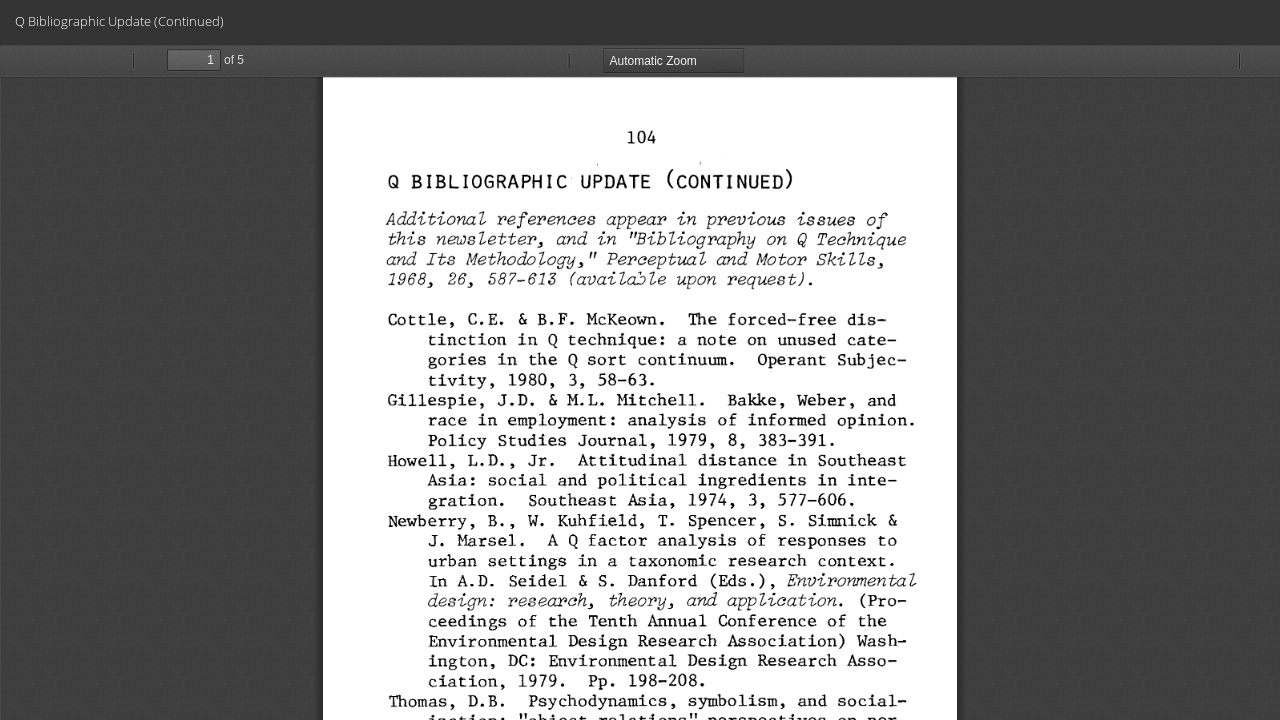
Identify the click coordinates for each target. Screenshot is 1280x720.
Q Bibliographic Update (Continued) (119, 21)
